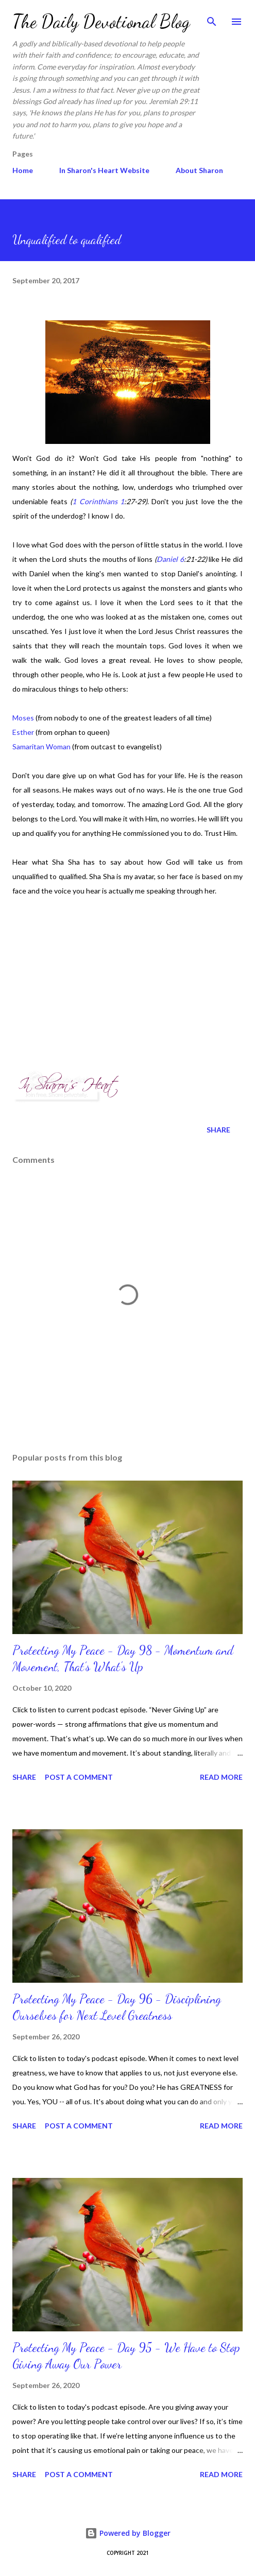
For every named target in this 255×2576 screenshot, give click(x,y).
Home (22, 170)
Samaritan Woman (41, 746)
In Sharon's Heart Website (104, 170)
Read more (221, 1777)
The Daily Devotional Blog (101, 21)
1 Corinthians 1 (98, 501)
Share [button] (218, 1129)
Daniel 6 (170, 559)
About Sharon (199, 170)
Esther (23, 732)
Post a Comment (79, 1777)
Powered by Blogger (128, 2533)
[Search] (212, 18)
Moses (24, 717)
